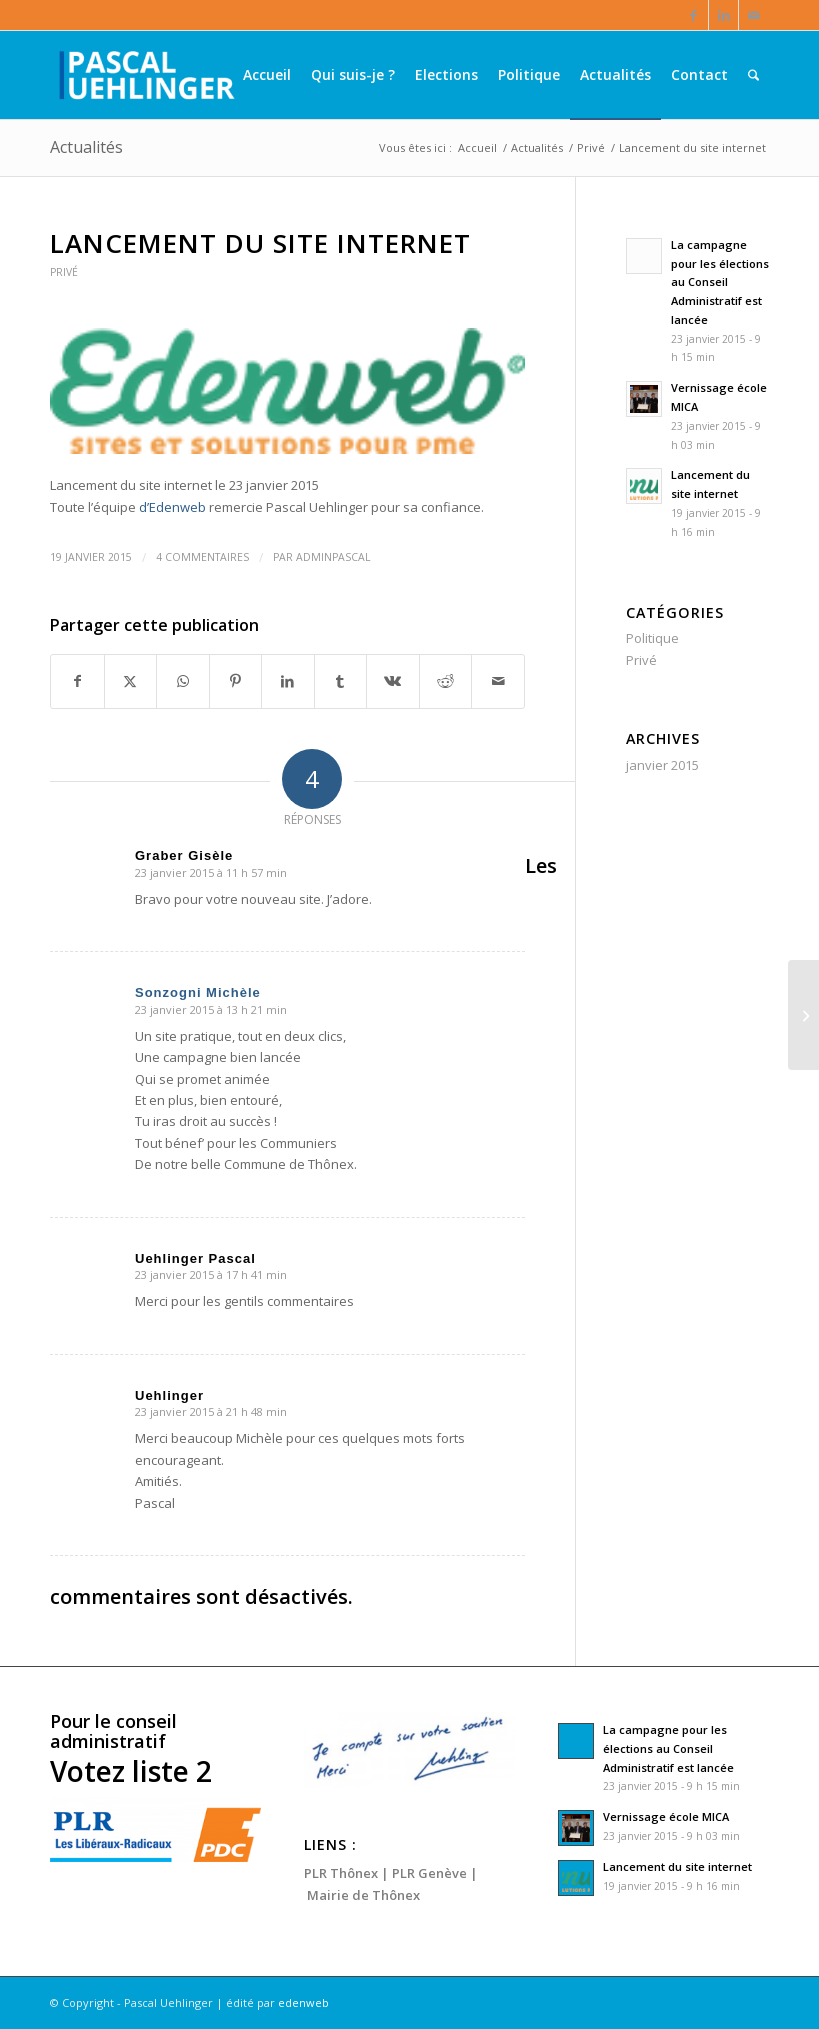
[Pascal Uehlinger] (145, 75)
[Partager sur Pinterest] (236, 681)
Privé (64, 272)
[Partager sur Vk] (393, 681)
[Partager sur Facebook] (77, 681)
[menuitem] (267, 75)
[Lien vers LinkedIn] (723, 15)
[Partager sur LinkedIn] (288, 681)
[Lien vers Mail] (754, 15)
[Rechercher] (753, 75)
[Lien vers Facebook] (693, 15)
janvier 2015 (662, 765)
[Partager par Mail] (498, 681)
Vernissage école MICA (666, 1816)
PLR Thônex (341, 1873)
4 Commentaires (202, 557)
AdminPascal (333, 557)
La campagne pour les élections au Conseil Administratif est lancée (720, 282)
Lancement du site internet (677, 1866)
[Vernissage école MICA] (803, 1015)
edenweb (303, 2002)
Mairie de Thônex (363, 1895)
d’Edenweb (174, 507)
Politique (652, 638)
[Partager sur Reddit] (446, 681)
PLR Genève (429, 1873)
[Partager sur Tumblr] (341, 681)
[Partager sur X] (131, 681)
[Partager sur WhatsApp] (183, 681)
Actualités (86, 147)
